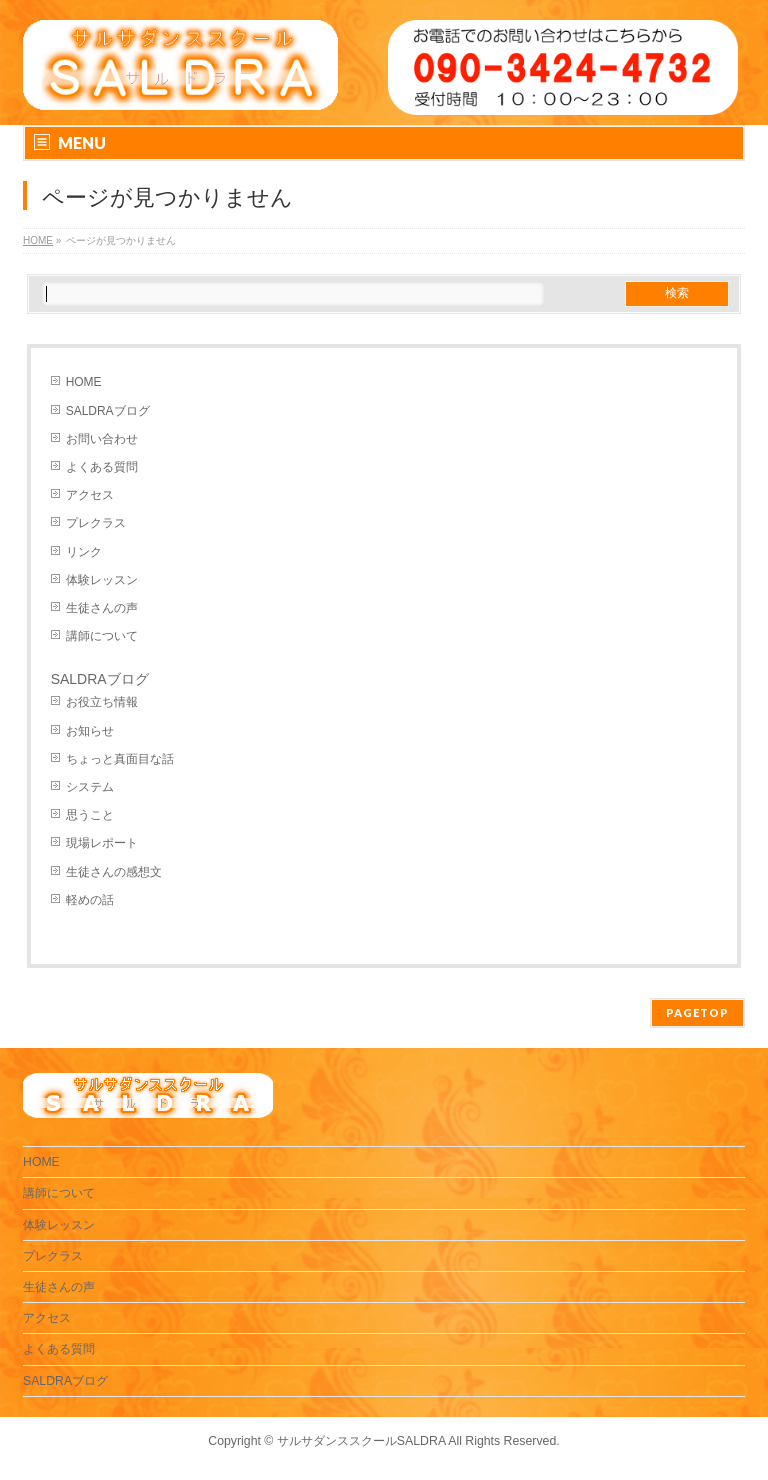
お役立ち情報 (102, 702)
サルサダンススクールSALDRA (361, 1441)
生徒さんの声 (102, 608)
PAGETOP (697, 1012)
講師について (102, 636)
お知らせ (90, 731)
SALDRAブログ (108, 411)
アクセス (90, 495)
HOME (84, 382)
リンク (84, 552)
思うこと (90, 815)
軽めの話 (90, 900)
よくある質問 (102, 467)
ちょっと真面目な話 (120, 759)
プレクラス (96, 523)
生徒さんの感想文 (114, 872)
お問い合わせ (102, 439)
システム (90, 787)
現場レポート (102, 843)
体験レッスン (102, 580)
